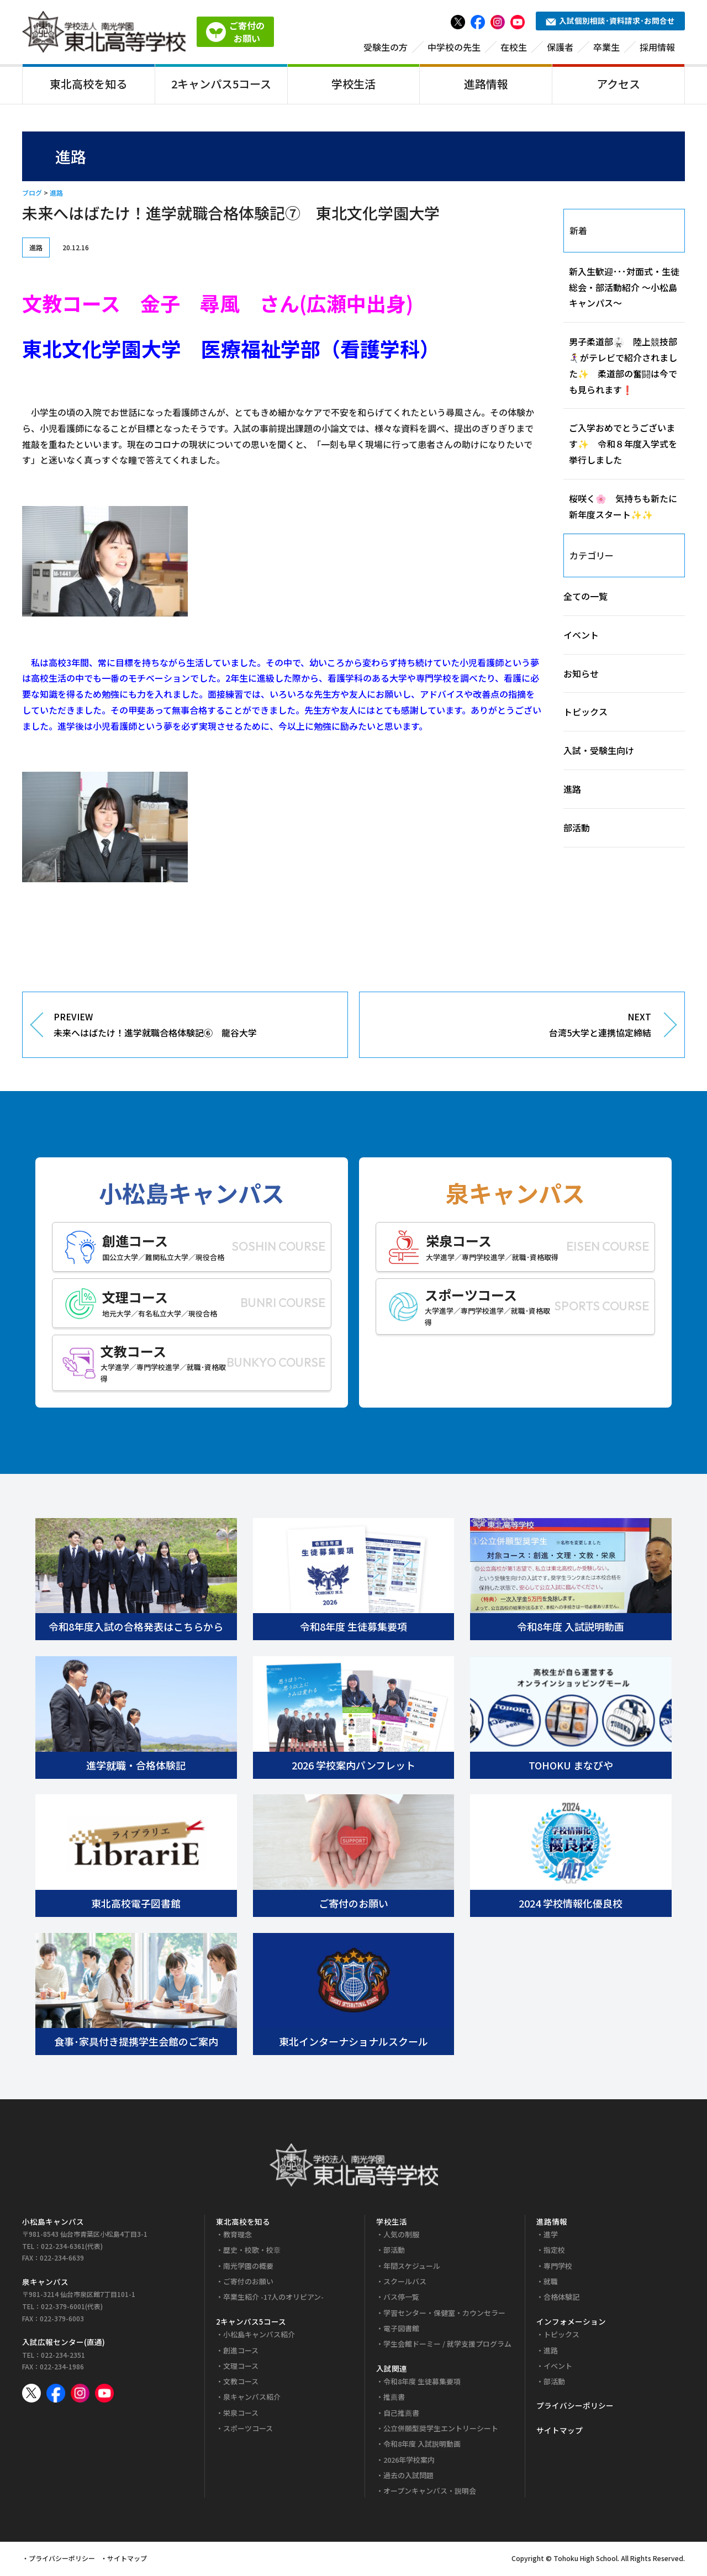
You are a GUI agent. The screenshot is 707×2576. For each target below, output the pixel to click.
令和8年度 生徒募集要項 (422, 2383)
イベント (581, 636)
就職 (551, 2283)
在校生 (513, 48)
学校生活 (353, 85)
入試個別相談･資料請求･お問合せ (610, 22)
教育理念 (237, 2236)
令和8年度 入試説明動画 (422, 2446)
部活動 (576, 829)
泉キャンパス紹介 (252, 2399)
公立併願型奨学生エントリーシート (440, 2430)
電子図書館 (401, 2330)
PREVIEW (192, 1027)
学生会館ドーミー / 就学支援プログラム (447, 2346)
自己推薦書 (401, 2414)
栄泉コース (240, 2414)
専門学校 (558, 2267)
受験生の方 (385, 48)
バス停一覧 (401, 2299)
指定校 (554, 2252)
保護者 (560, 48)
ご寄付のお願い (248, 2283)
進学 (551, 2236)
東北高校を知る (88, 85)
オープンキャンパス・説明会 (429, 2493)
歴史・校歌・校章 (252, 2252)
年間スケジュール (411, 2267)
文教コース (240, 2383)
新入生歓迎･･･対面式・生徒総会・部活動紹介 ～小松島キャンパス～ (624, 289)
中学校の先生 (454, 48)
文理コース (240, 2367)
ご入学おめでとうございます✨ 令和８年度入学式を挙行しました (623, 445)
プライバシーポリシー (575, 2407)
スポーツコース (248, 2430)
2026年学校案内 (409, 2461)
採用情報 (657, 48)
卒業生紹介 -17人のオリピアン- (273, 2299)
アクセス (618, 85)
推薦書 (394, 2399)
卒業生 (606, 48)
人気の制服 (401, 2236)
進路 (56, 194)
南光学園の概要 (248, 2267)
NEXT (513, 1027)
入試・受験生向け (598, 752)
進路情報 (486, 85)
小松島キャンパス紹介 (259, 2336)
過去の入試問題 (408, 2477)
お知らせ (581, 675)
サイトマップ (559, 2432)
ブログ (32, 194)
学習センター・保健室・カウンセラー (444, 2314)
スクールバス (404, 2283)
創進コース (240, 2352)
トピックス (585, 713)
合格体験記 (561, 2299)
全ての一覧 (585, 598)
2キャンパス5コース (221, 85)
